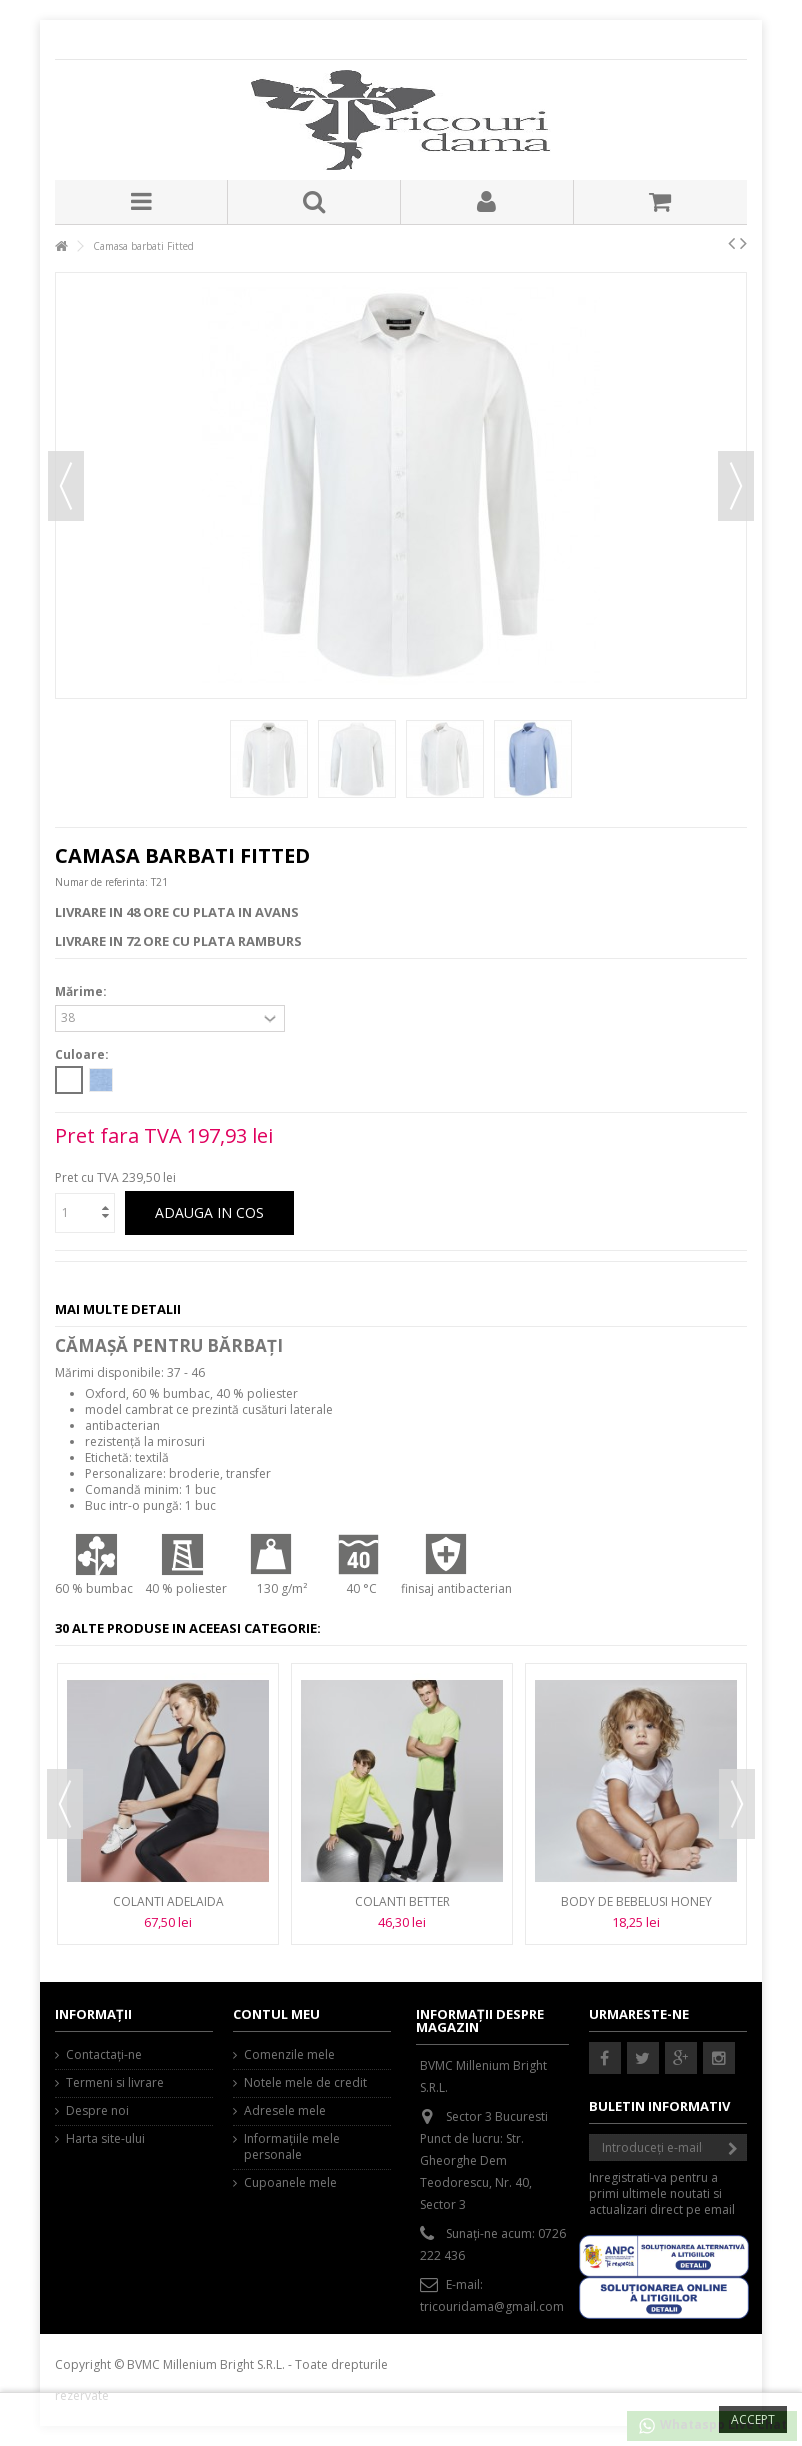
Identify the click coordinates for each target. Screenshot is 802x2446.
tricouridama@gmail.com (492, 2306)
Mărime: (82, 992)
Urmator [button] (736, 486)
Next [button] (737, 1804)
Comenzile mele (289, 2055)
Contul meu (276, 2014)
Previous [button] (65, 1804)
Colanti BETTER (402, 1901)
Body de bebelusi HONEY (636, 1901)
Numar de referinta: (101, 882)
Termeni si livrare (115, 2083)
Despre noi (97, 2111)
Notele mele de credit (305, 2083)
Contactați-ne (104, 2055)
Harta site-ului (105, 2139)
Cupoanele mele (290, 2183)
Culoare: (83, 1055)
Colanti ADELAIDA (168, 1901)
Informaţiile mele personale (292, 2147)
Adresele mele (285, 2111)
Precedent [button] (66, 486)
